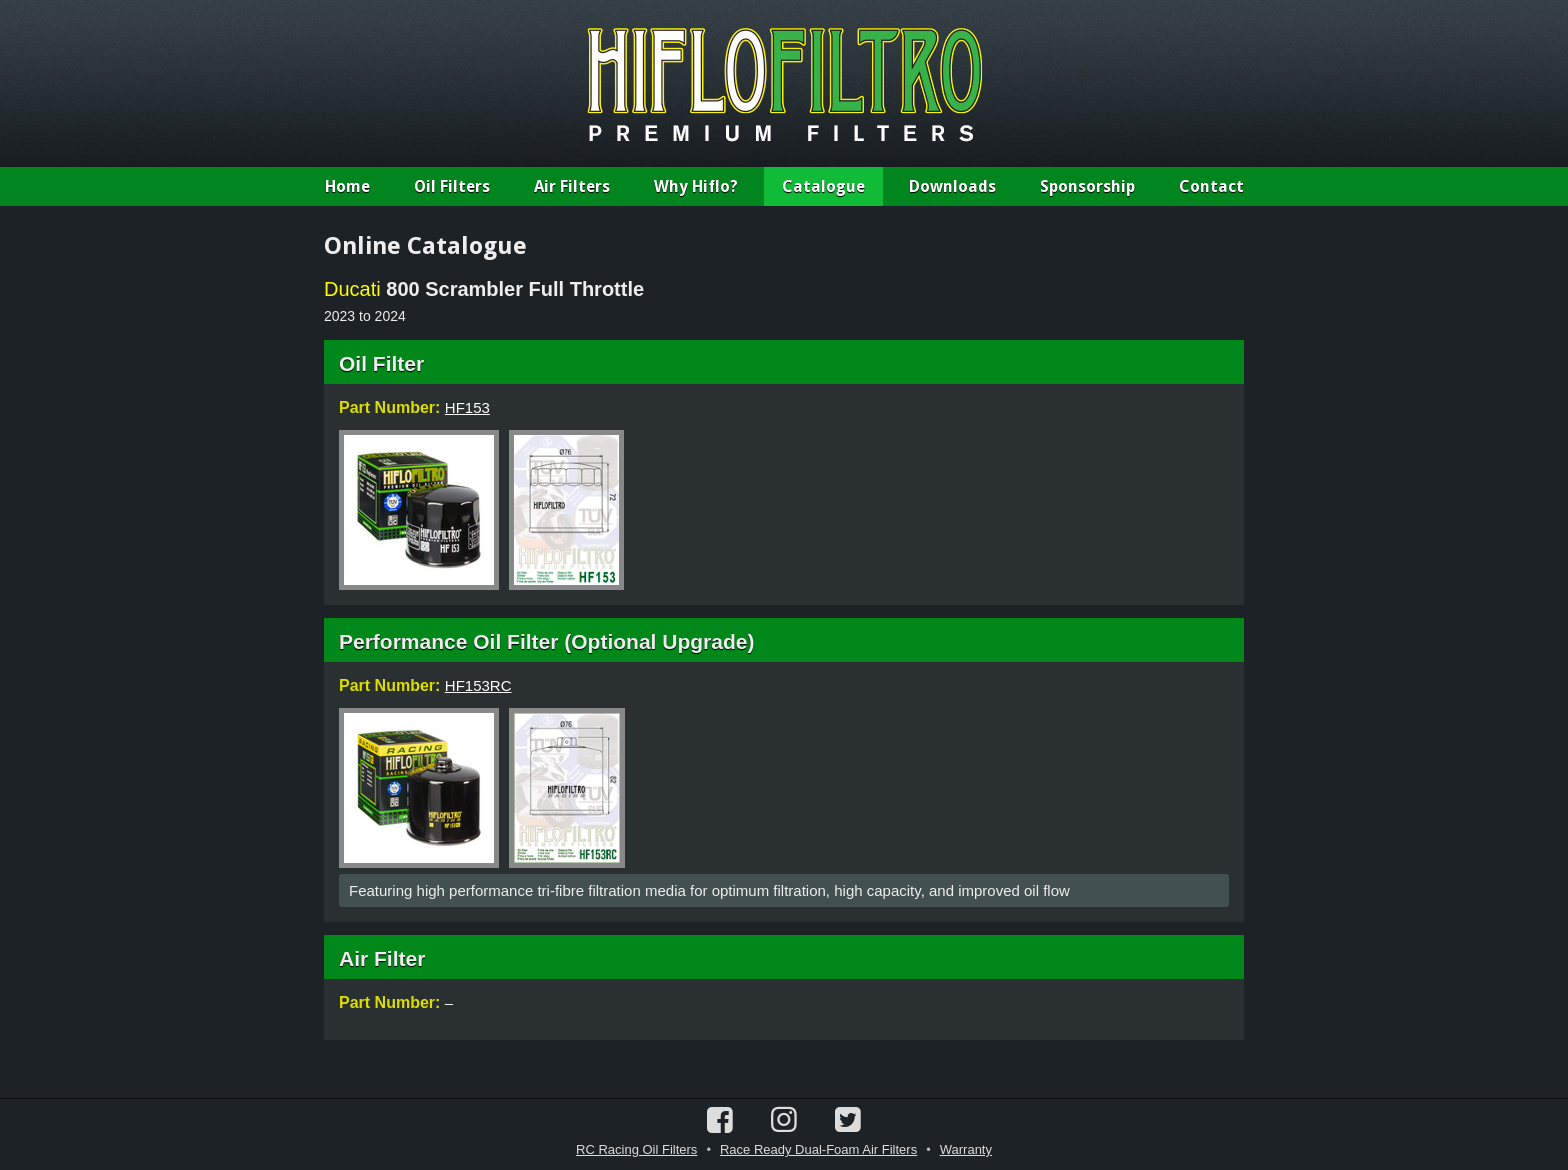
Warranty (966, 1149)
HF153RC (478, 685)
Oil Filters (452, 186)
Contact (1211, 186)
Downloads (952, 186)
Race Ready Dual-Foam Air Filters (818, 1149)
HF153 (467, 407)
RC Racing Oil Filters (636, 1149)
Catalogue (823, 186)
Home (347, 186)
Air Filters (572, 186)
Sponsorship (1087, 186)
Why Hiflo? (696, 186)
